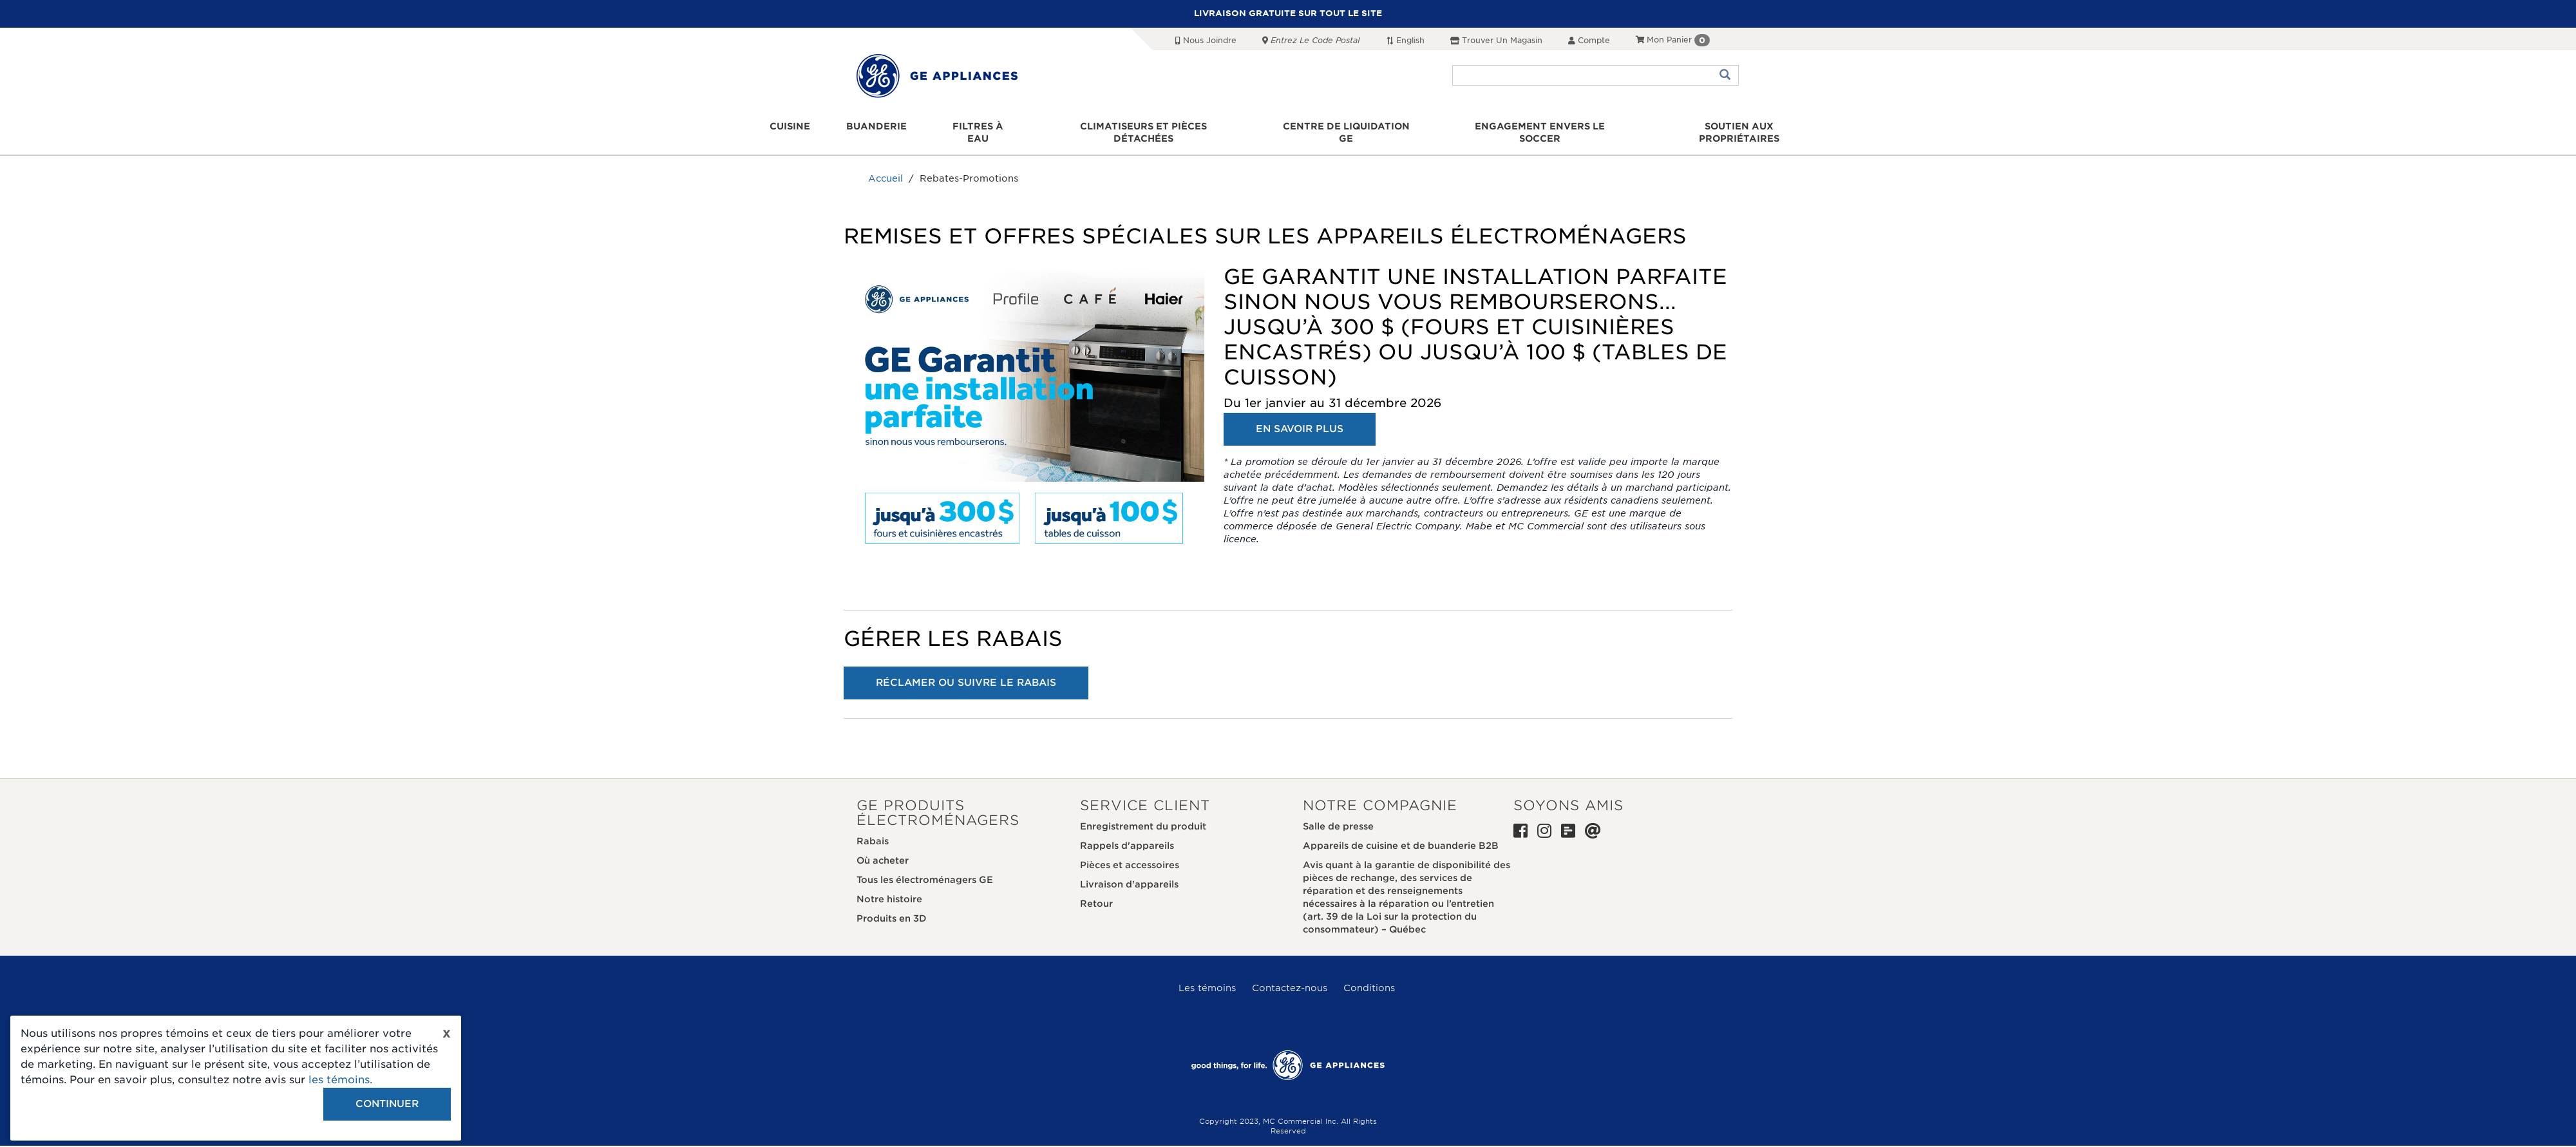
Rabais (873, 829)
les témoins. (340, 1080)
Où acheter (883, 849)
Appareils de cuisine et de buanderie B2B (1401, 834)
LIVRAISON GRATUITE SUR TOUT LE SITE (1288, 13)
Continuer (387, 1104)
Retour (1096, 892)
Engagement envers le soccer (1537, 127)
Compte (1589, 40)
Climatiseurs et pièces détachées (1146, 127)
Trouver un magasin (1496, 40)
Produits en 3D (892, 907)
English (1405, 40)
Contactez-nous (1289, 976)
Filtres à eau (981, 127)
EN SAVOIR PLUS (1299, 417)
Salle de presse (1338, 815)
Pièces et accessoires (1129, 853)
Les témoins (1207, 976)
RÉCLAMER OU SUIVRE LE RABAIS (966, 670)
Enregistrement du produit (1143, 815)
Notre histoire (889, 887)
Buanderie (881, 127)
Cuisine (797, 127)
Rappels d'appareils (1127, 834)
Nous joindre (1205, 40)
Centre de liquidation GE (1345, 127)
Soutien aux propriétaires (1733, 127)
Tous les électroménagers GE (925, 868)
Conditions (1369, 976)
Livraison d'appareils (1129, 872)
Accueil (885, 167)
